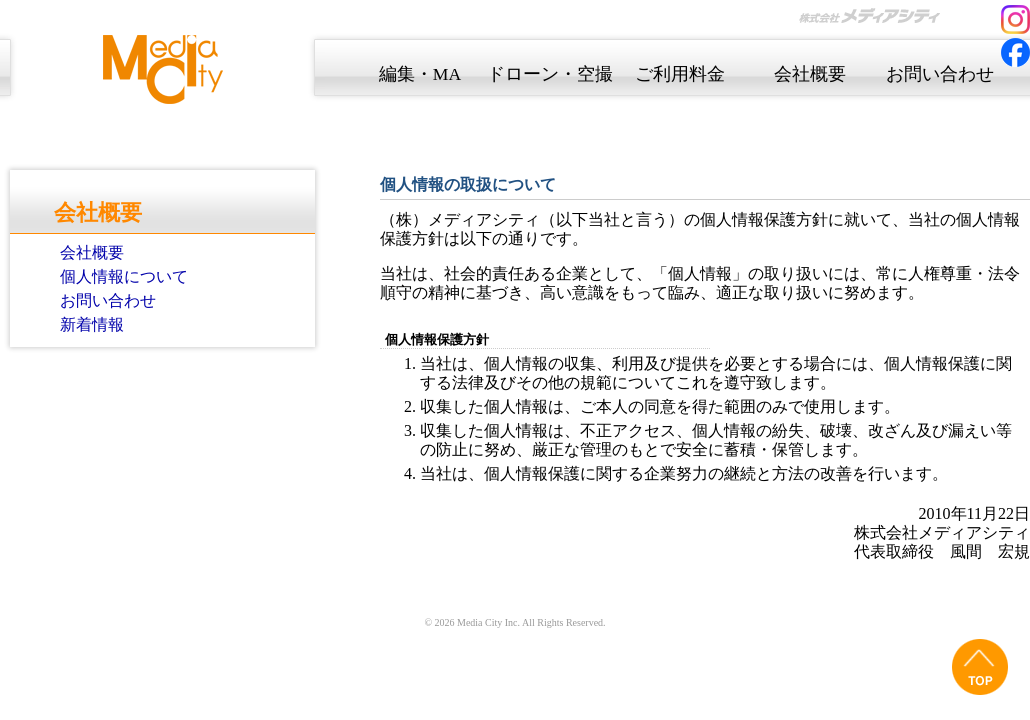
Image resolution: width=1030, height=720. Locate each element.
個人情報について (124, 276)
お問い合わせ (108, 300)
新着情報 (92, 324)
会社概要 (92, 252)
